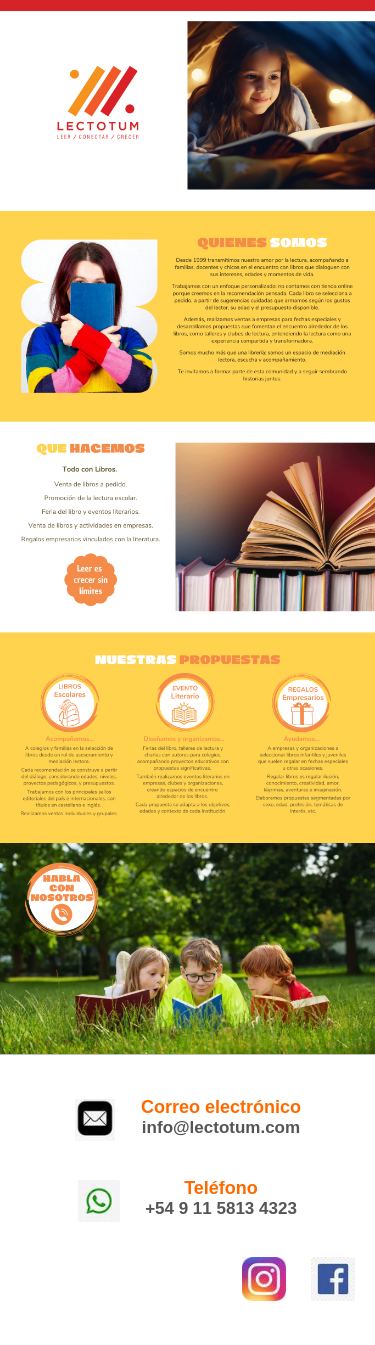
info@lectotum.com (221, 1127)
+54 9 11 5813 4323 (221, 1208)
